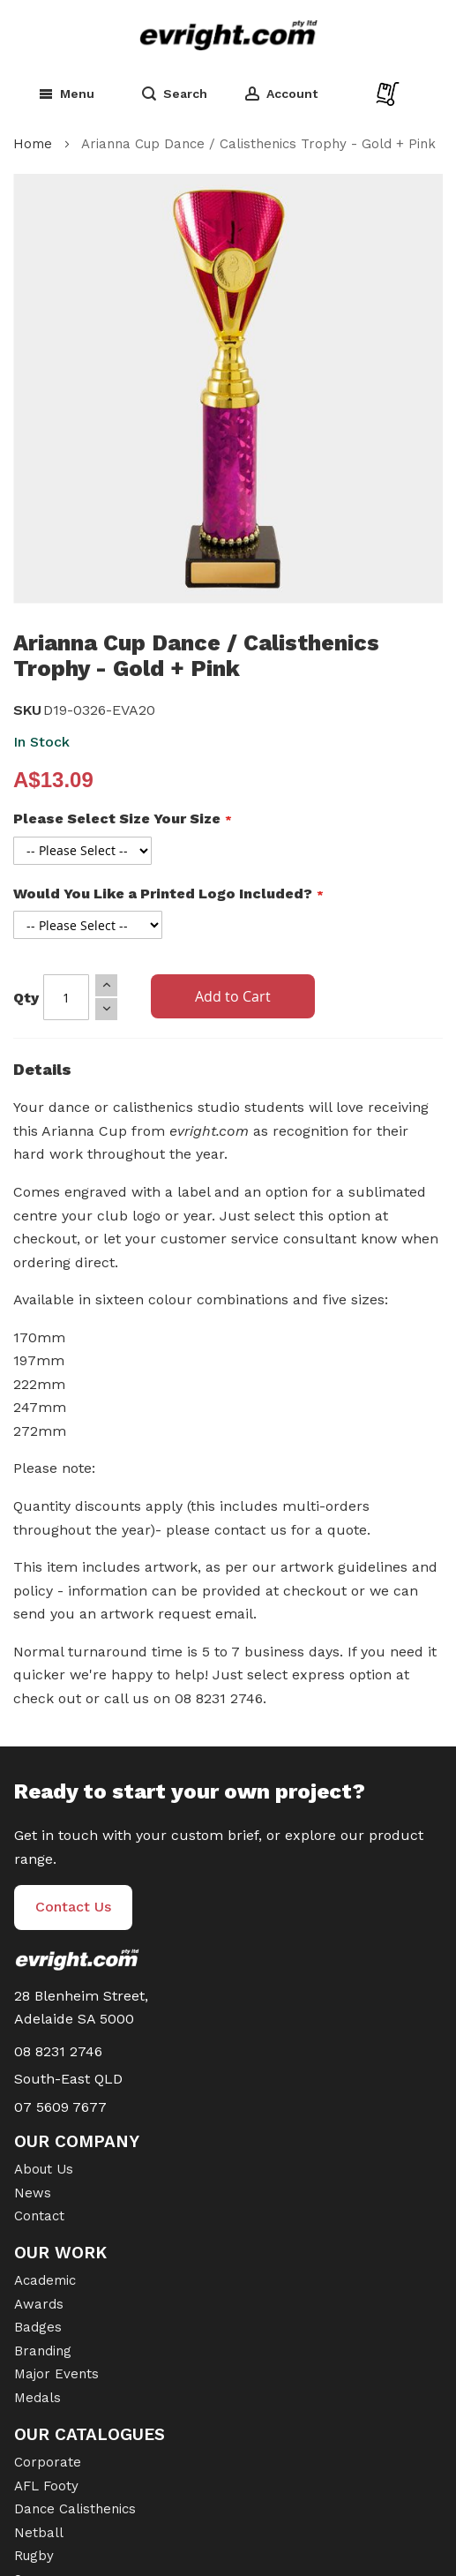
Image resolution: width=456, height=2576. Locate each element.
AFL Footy (46, 2486)
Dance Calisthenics (75, 2509)
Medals (37, 2398)
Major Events (56, 2374)
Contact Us (73, 1906)
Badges (38, 2327)
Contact (39, 2216)
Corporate (47, 2462)
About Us (43, 2169)
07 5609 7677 (60, 2107)
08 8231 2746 (58, 2051)
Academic (45, 2280)
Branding (42, 2351)
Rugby (34, 2556)
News (32, 2193)
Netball (39, 2533)
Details (42, 1069)
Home (32, 144)
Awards (39, 2304)
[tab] (228, 1074)
